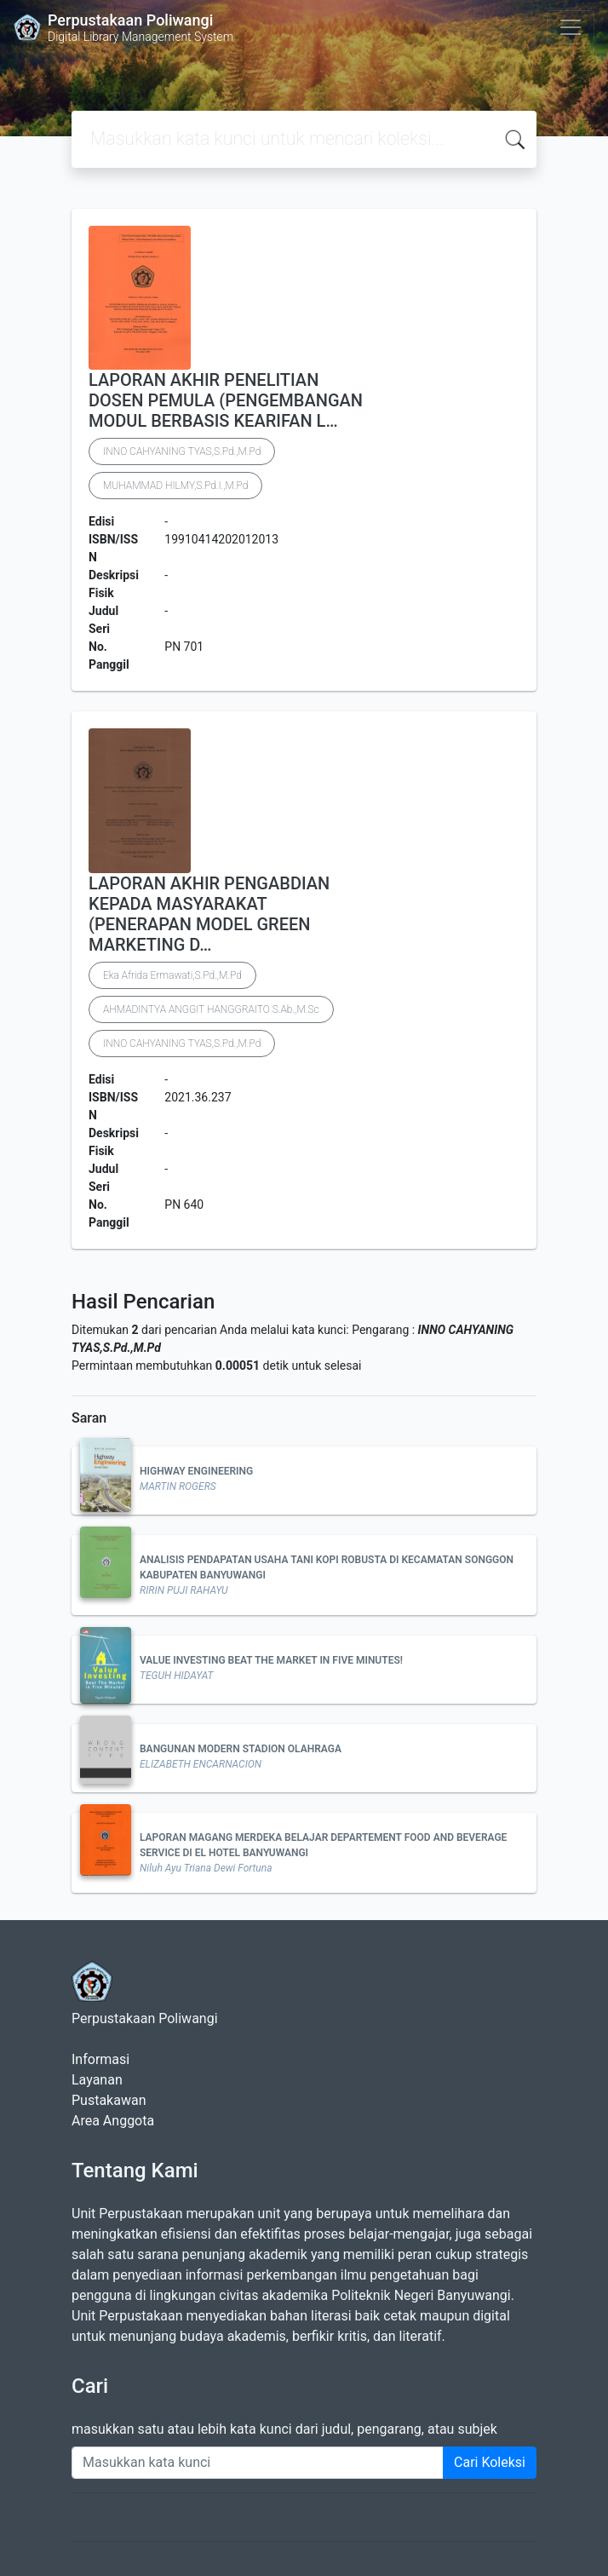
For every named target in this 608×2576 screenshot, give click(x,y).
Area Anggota (113, 2121)
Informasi (100, 2059)
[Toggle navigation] (570, 27)
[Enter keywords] (258, 2463)
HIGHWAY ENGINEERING (196, 1471)
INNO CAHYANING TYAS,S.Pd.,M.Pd (182, 451)
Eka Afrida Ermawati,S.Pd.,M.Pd (172, 975)
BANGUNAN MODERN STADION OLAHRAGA (240, 1749)
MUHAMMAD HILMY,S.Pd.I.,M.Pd (175, 486)
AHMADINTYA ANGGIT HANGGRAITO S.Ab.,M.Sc (211, 1009)
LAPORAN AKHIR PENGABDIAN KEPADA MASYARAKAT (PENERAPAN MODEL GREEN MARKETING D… (209, 914)
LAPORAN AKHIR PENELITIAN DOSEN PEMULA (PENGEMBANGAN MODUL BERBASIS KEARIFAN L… (226, 400)
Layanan (97, 2080)
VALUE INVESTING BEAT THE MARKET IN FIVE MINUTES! (271, 1660)
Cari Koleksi (489, 2462)
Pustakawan (109, 2100)
